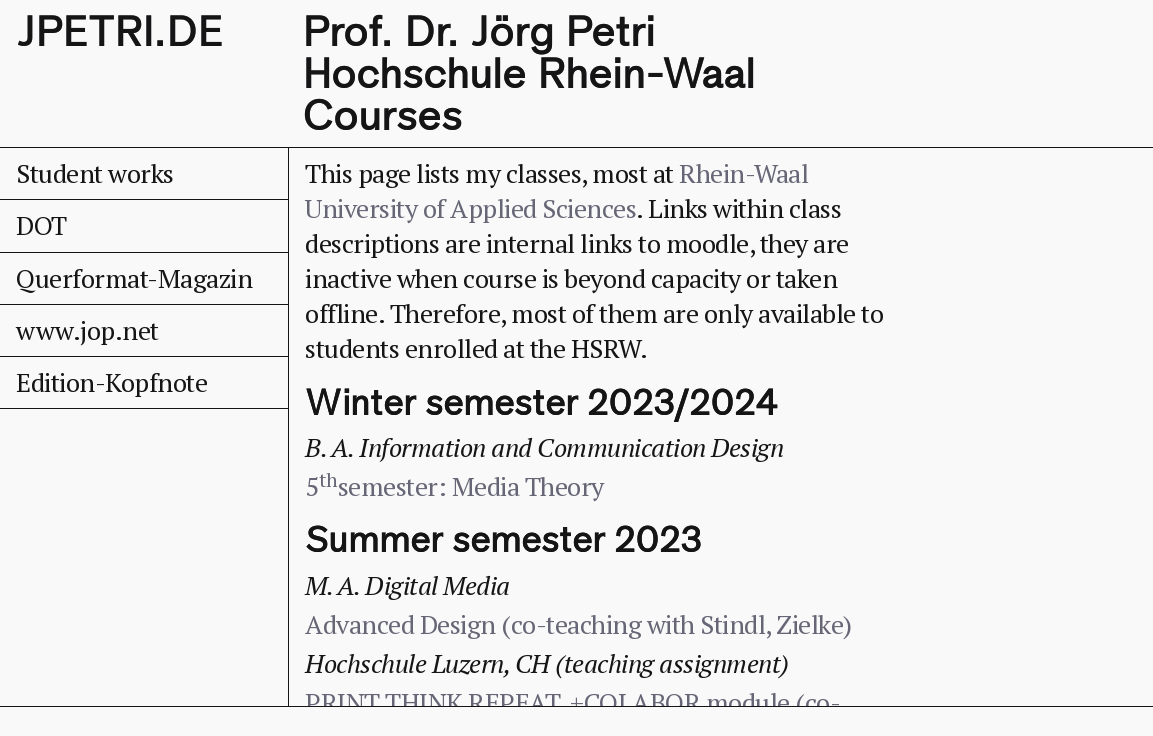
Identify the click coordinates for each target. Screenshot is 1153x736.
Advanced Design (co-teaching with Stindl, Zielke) (578, 624)
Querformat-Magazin (134, 278)
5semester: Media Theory (454, 486)
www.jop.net (87, 330)
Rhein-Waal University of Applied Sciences (556, 190)
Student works (95, 173)
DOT (41, 225)
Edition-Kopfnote (111, 382)
